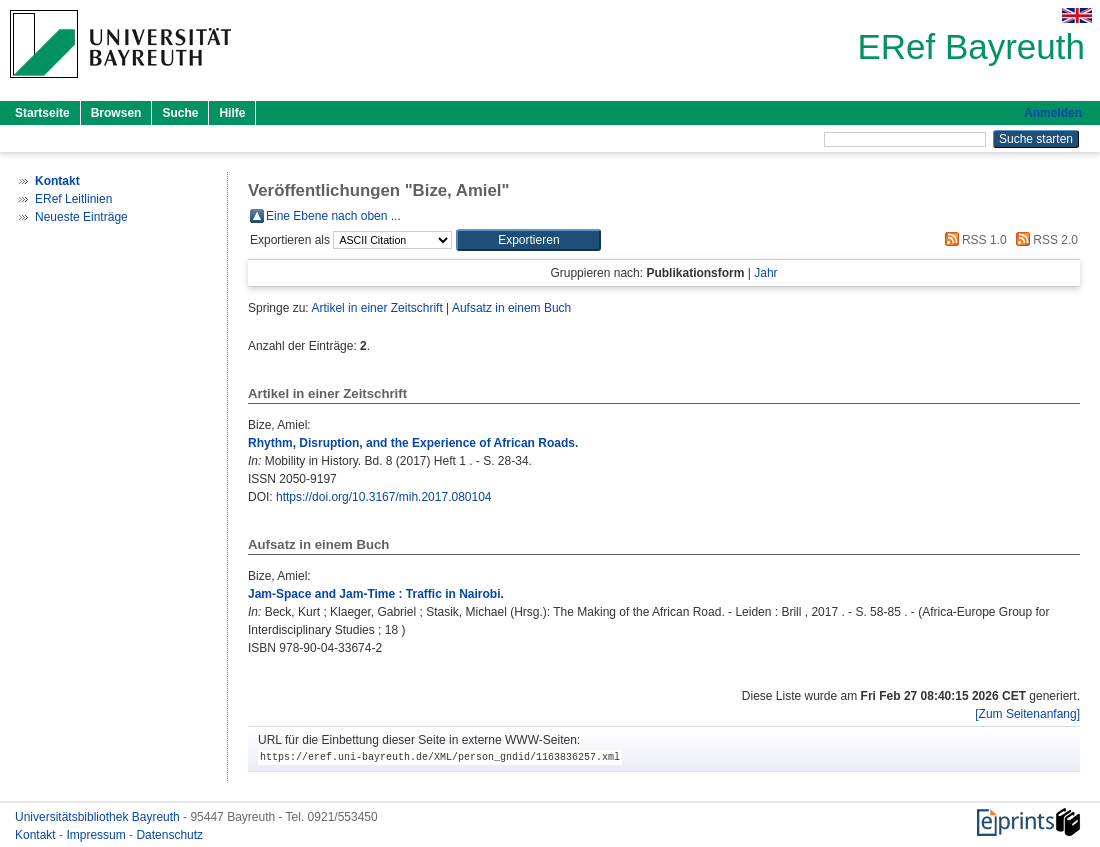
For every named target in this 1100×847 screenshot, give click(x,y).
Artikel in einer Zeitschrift (376, 308)
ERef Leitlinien (73, 199)
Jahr (765, 273)
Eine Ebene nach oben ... (333, 216)
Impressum (97, 835)
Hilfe (232, 113)
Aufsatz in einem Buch (511, 308)
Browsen (116, 113)
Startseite (42, 113)
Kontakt (37, 835)
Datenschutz (169, 835)
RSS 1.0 (973, 240)
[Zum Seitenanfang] (1027, 714)
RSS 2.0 (1044, 240)
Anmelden (1053, 113)
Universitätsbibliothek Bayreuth (99, 817)
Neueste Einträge (81, 217)
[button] (528, 240)
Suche (180, 113)
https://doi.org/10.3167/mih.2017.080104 (384, 497)
